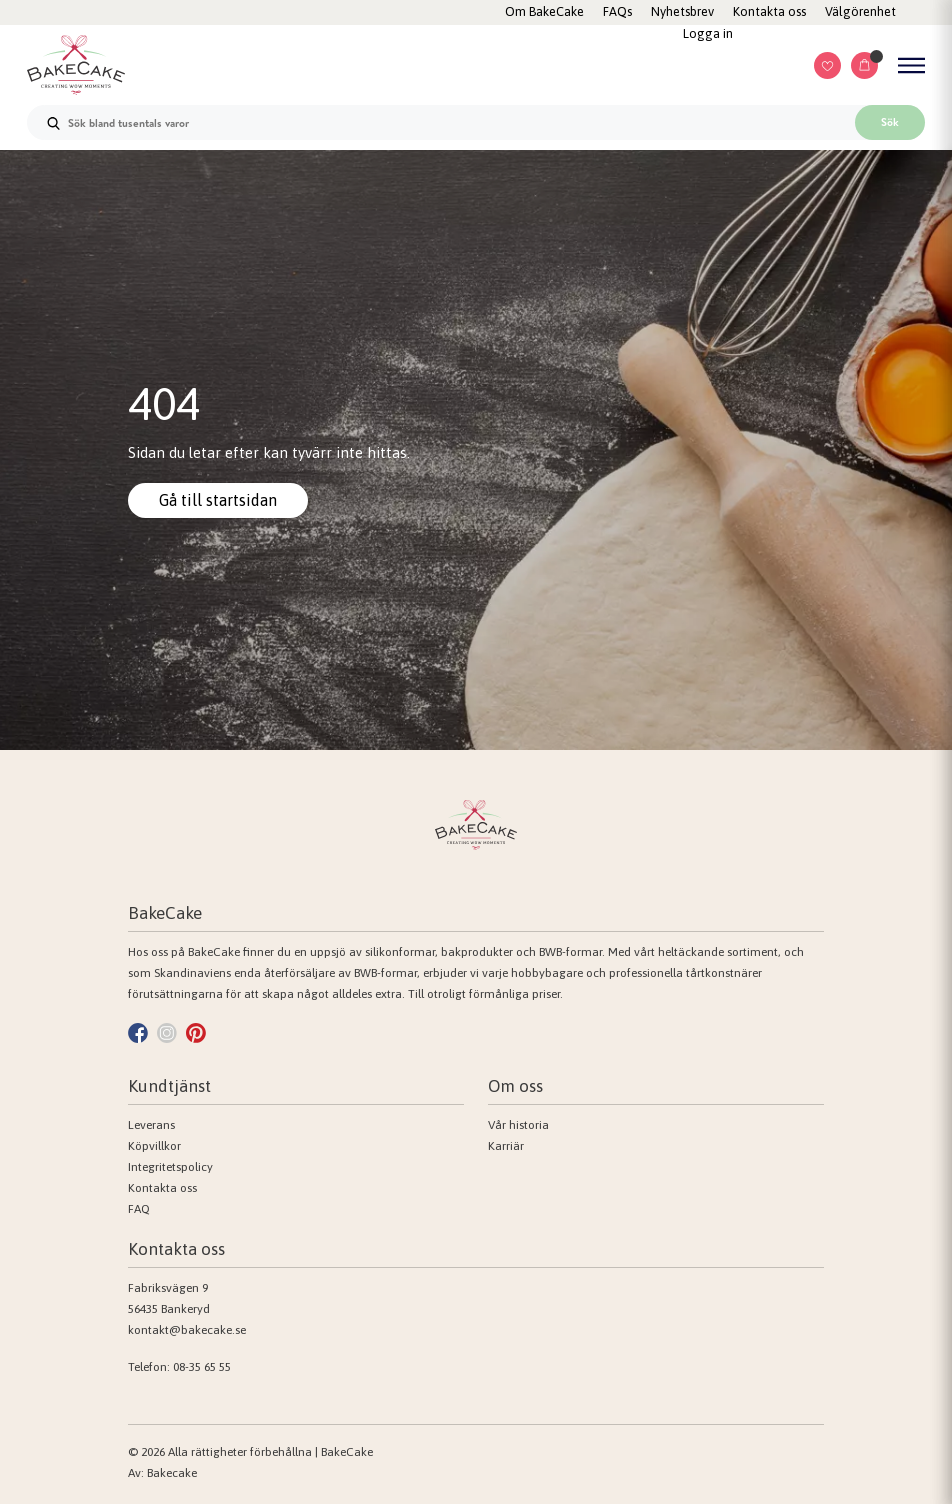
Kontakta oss (162, 1188)
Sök (890, 122)
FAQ (139, 1209)
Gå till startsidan (218, 500)
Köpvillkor (154, 1146)
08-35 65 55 (202, 1367)
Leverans (151, 1125)
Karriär (506, 1146)
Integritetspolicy (170, 1167)
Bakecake (172, 1473)
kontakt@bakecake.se (187, 1330)
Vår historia (518, 1125)
